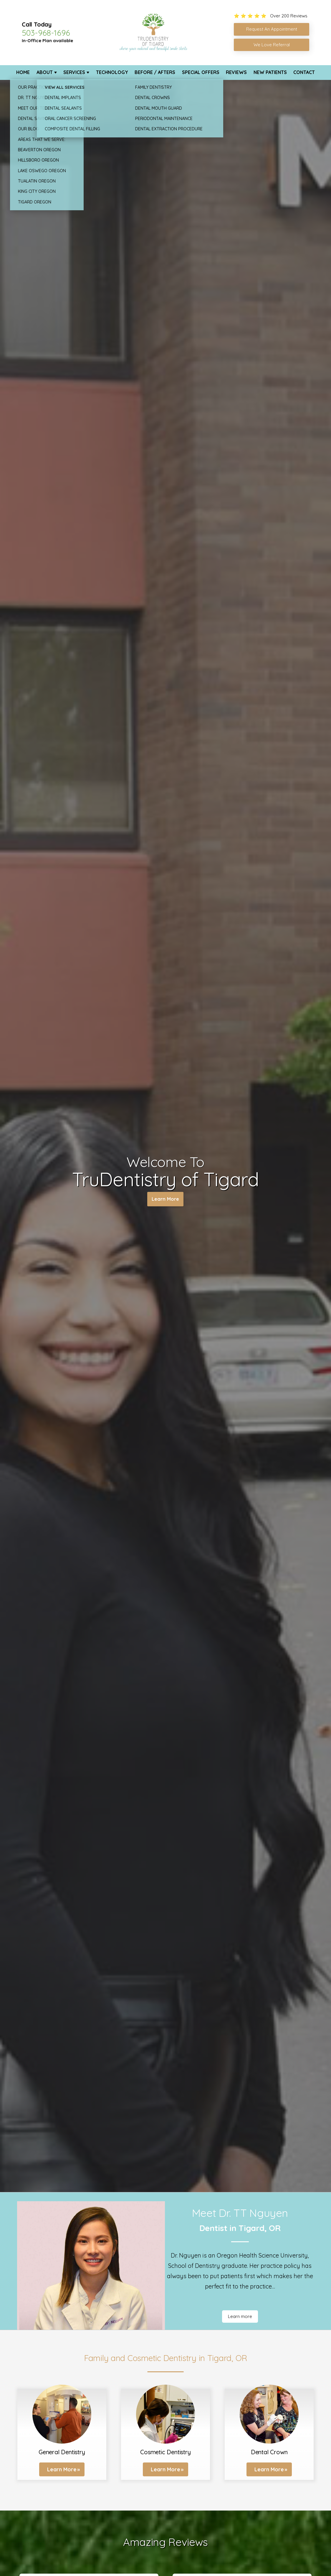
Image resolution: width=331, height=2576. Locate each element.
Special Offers (200, 72)
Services (74, 72)
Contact (304, 72)
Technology (112, 72)
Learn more (240, 2316)
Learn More (165, 1200)
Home (23, 72)
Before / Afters (155, 72)
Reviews (236, 72)
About (45, 72)
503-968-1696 (46, 33)
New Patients (270, 72)
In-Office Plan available (47, 40)
